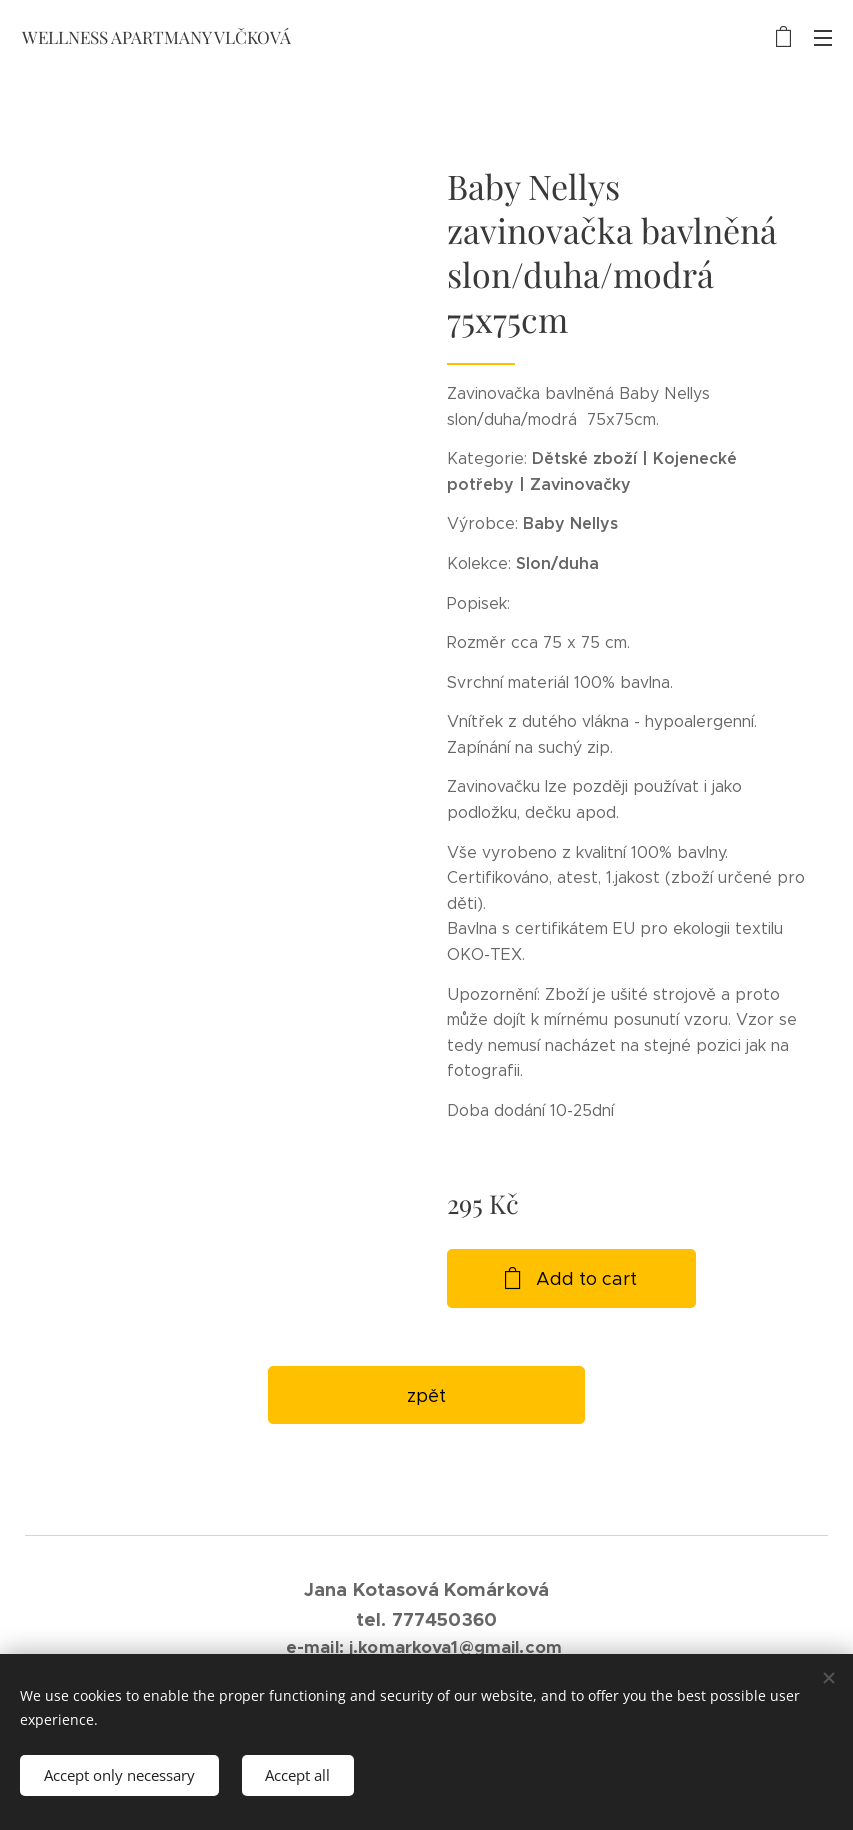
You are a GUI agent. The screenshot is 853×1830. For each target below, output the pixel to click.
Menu (823, 38)
